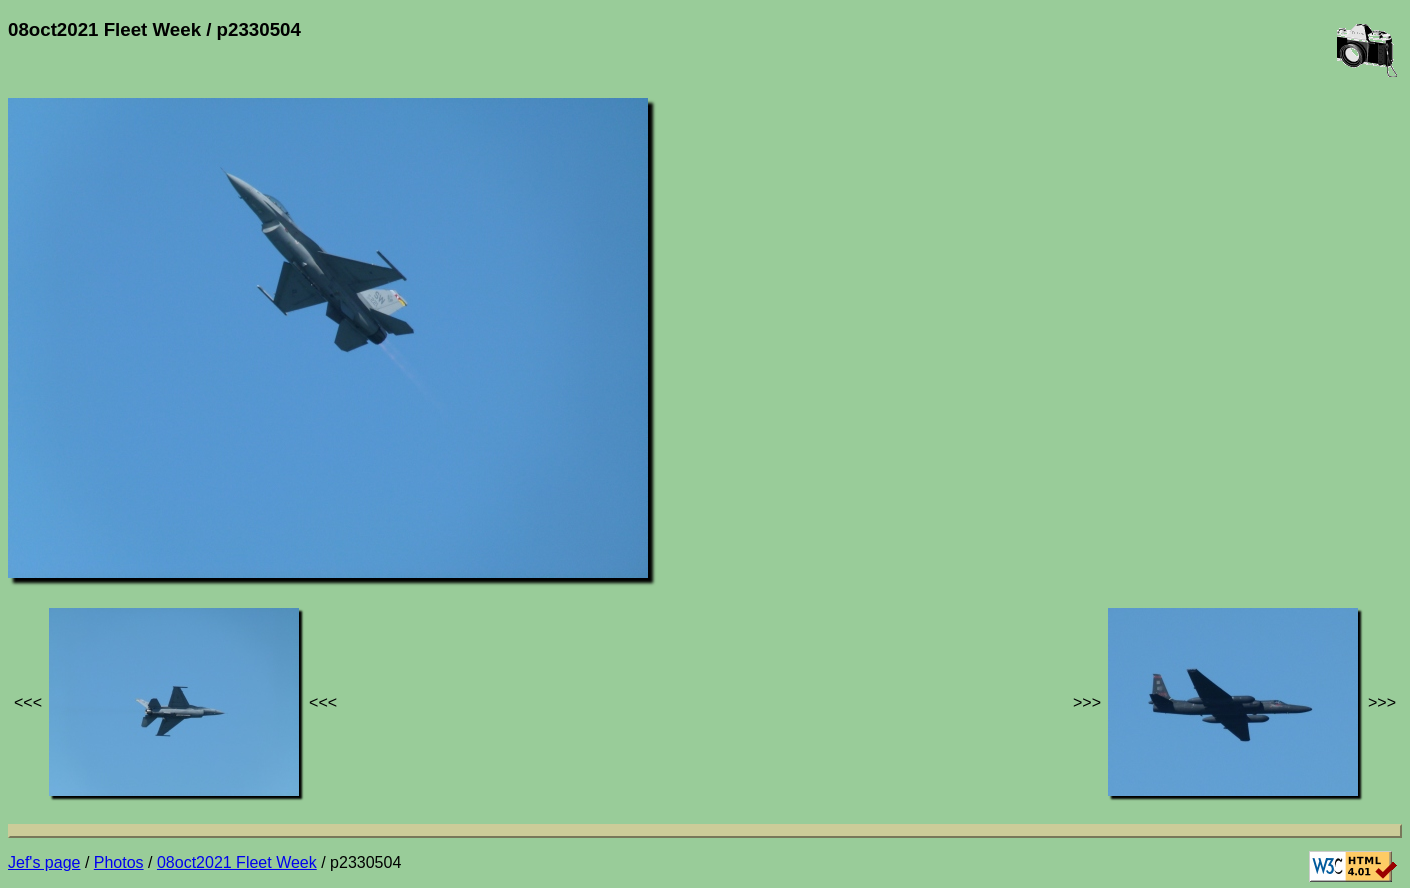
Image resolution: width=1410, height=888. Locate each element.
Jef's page (44, 862)
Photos (119, 862)
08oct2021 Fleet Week (237, 862)
